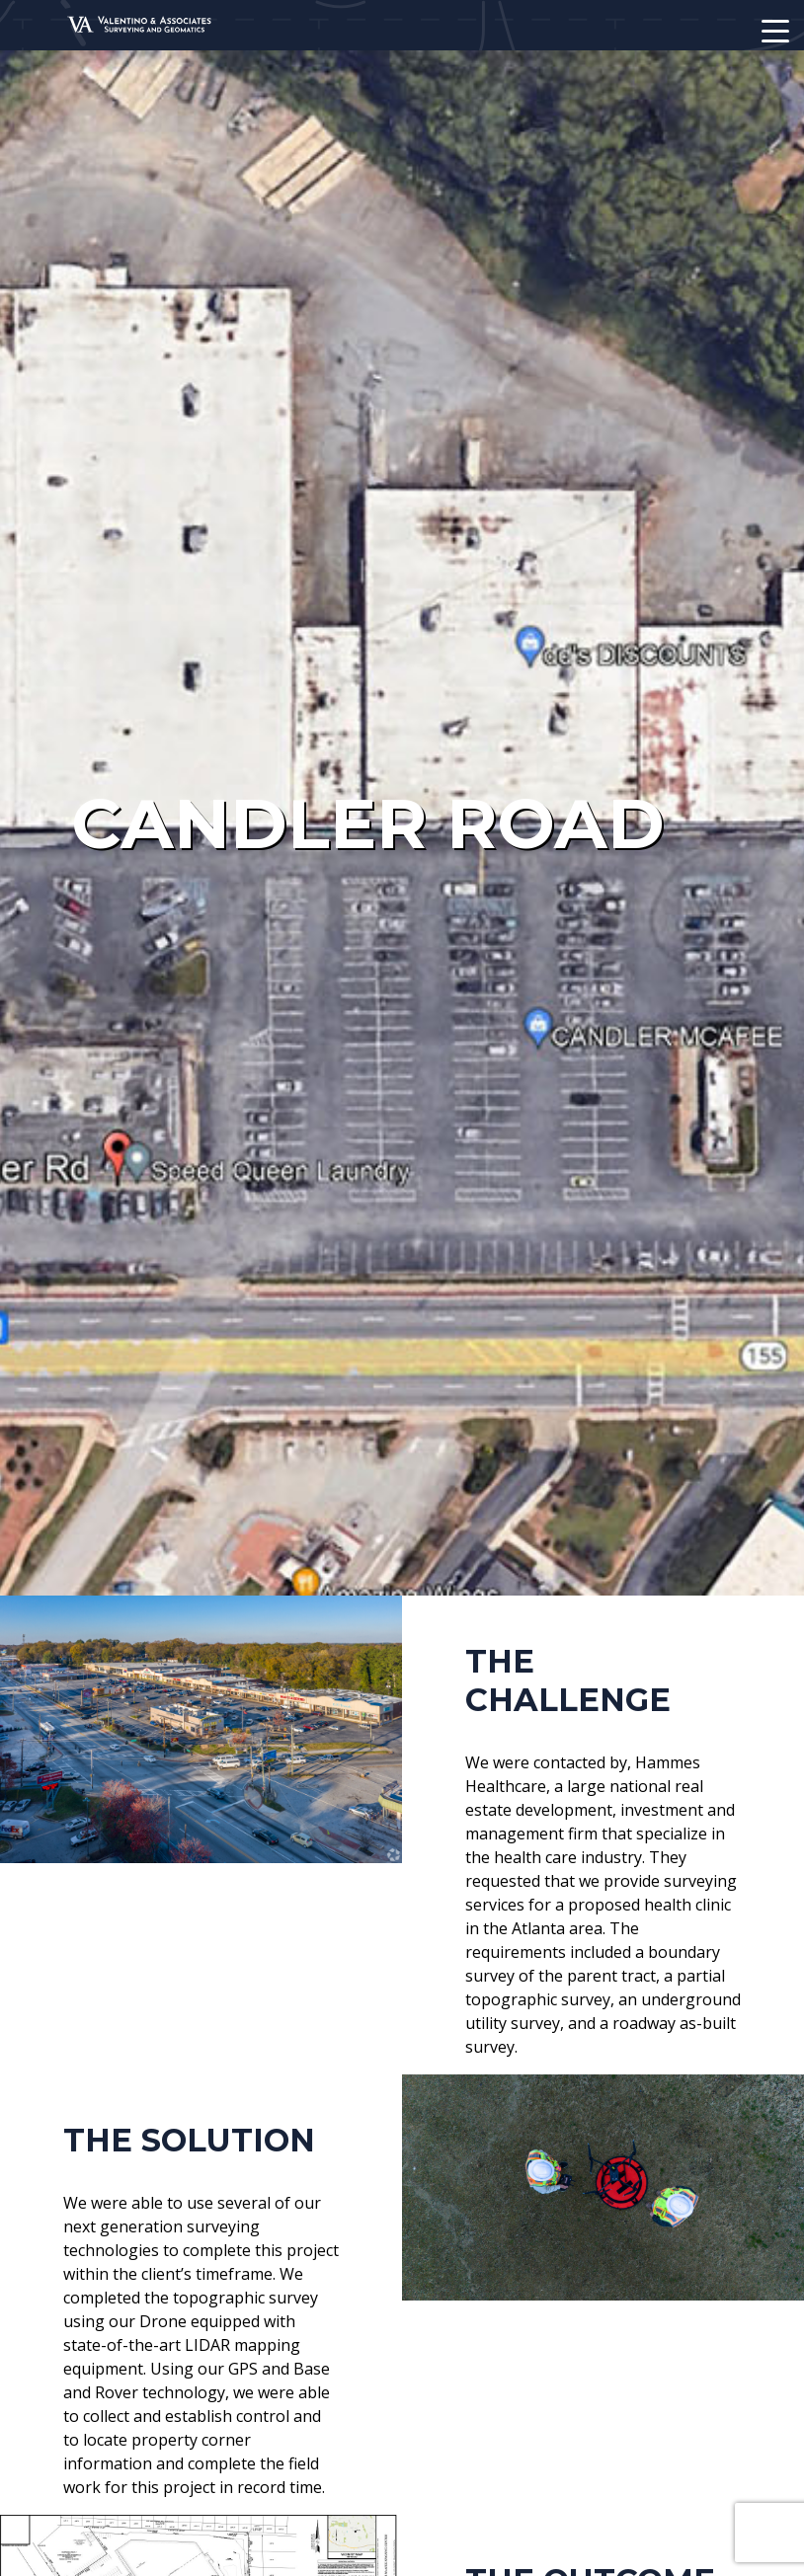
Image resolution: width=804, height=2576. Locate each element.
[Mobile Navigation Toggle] (775, 30)
